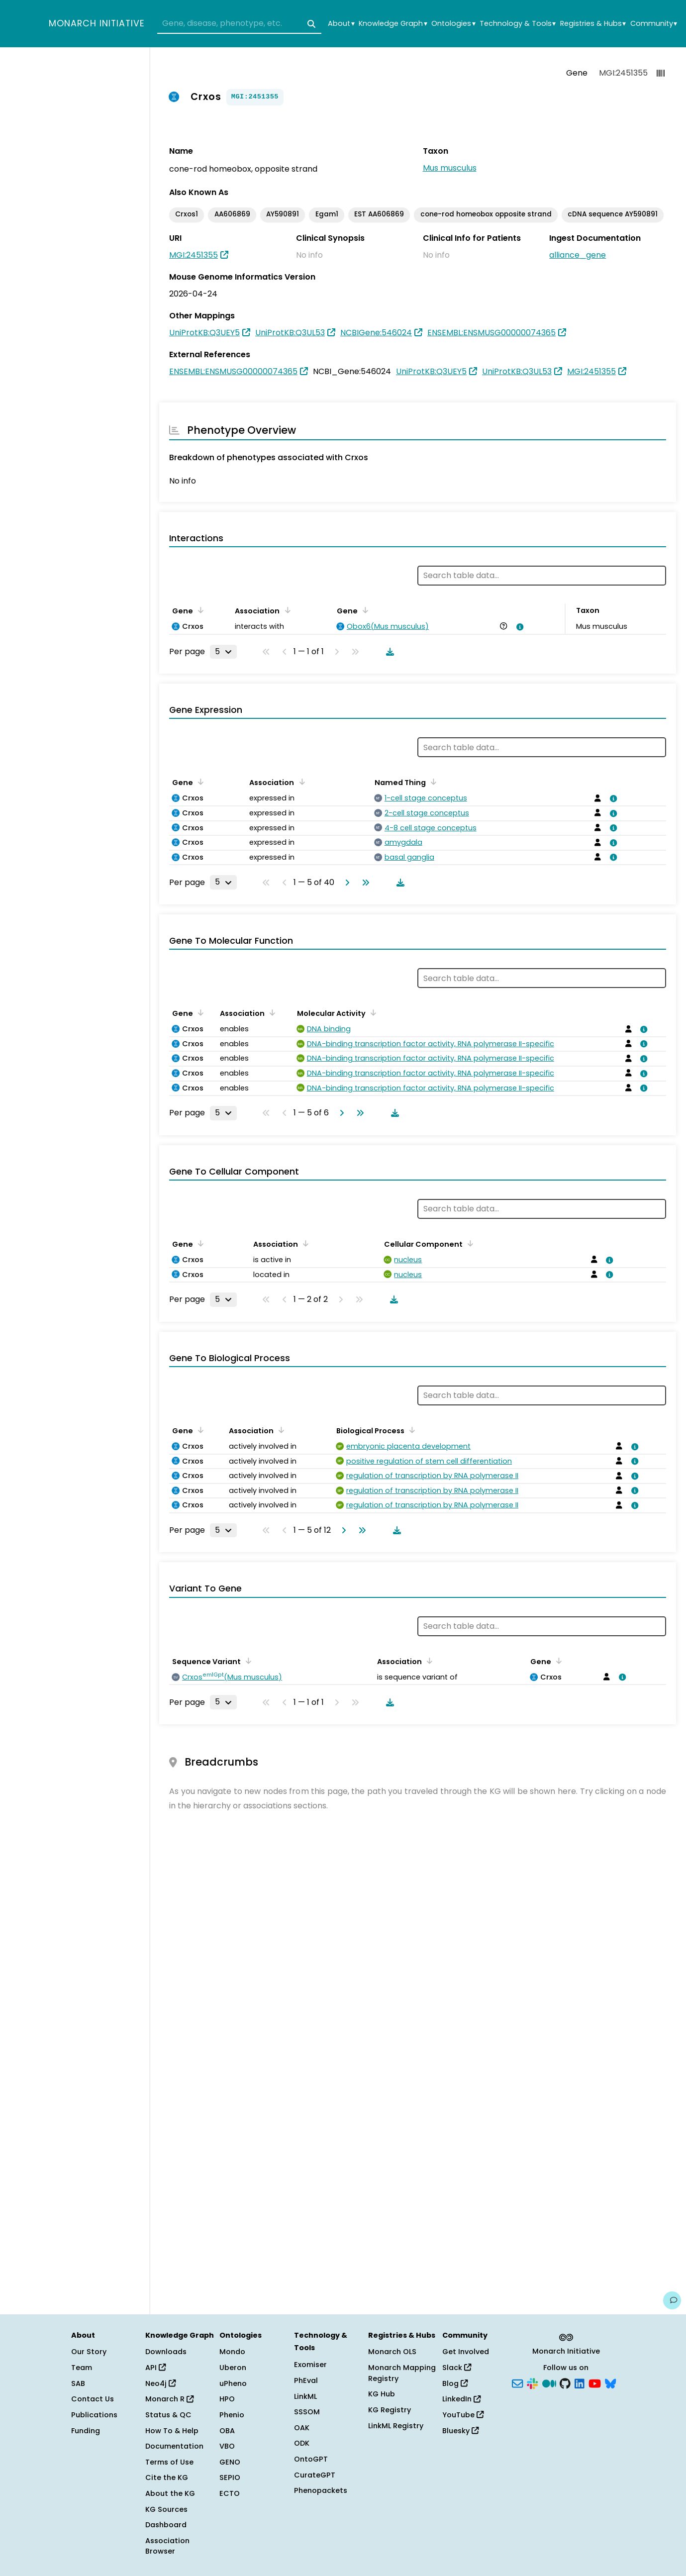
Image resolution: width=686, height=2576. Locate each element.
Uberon (232, 2368)
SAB (78, 2383)
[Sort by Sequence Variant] (247, 1661)
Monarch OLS (392, 2352)
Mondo (232, 2352)
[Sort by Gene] (199, 610)
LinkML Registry (395, 2426)
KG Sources (166, 2509)
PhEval (306, 2380)
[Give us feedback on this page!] (672, 2300)
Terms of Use (169, 2462)
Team (81, 2368)
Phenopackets (320, 2490)
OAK (301, 2428)
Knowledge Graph (393, 23)
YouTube (463, 2415)
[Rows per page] (223, 652)
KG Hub (381, 2394)
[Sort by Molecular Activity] (372, 1012)
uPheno (233, 2383)
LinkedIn (461, 2399)
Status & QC (168, 2415)
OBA (227, 2431)
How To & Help (171, 2431)
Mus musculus (450, 168)
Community (653, 23)
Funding (85, 2431)
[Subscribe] (517, 2382)
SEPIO (229, 2477)
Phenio (231, 2415)
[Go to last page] (363, 882)
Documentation (174, 2446)
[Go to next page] (345, 882)
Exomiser (310, 2365)
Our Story (88, 2352)
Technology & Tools (518, 23)
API (155, 2368)
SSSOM (307, 2412)
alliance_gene (577, 255)
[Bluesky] (610, 2382)
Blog (455, 2383)
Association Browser (167, 2546)
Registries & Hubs (593, 23)
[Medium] (549, 2382)
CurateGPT (314, 2475)
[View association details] (518, 627)
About (341, 23)
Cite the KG (166, 2477)
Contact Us (92, 2399)
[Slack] (532, 2382)
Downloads (166, 2352)
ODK (301, 2443)
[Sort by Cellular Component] (469, 1243)
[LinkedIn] (580, 2382)
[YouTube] (594, 2382)
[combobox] (239, 24)
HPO (227, 2399)
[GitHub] (565, 2382)
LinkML (305, 2396)
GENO (229, 2462)
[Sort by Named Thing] (432, 782)
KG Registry (389, 2410)
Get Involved (465, 2352)
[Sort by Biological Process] (410, 1430)
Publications (94, 2415)
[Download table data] (388, 651)
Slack (456, 2368)
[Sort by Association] (286, 610)
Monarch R (169, 2399)
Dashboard (166, 2525)
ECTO (229, 2493)
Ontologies (453, 23)
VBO (227, 2446)
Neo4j (160, 2383)
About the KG (170, 2493)
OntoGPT (311, 2459)
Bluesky (460, 2431)
